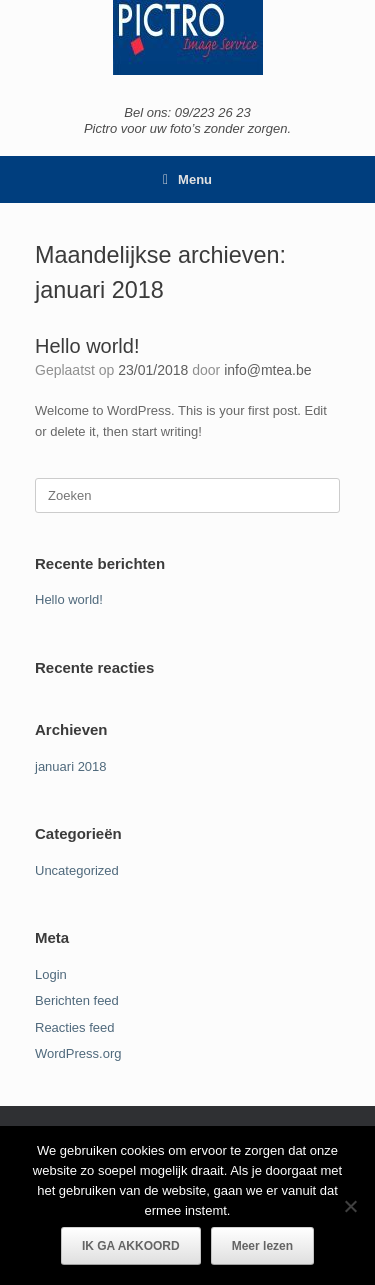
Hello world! (87, 346)
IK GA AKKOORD (131, 1246)
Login (51, 974)
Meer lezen (262, 1246)
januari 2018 (71, 766)
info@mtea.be (267, 370)
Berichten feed (77, 1000)
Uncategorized (77, 870)
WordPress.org (78, 1053)
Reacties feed (75, 1027)
